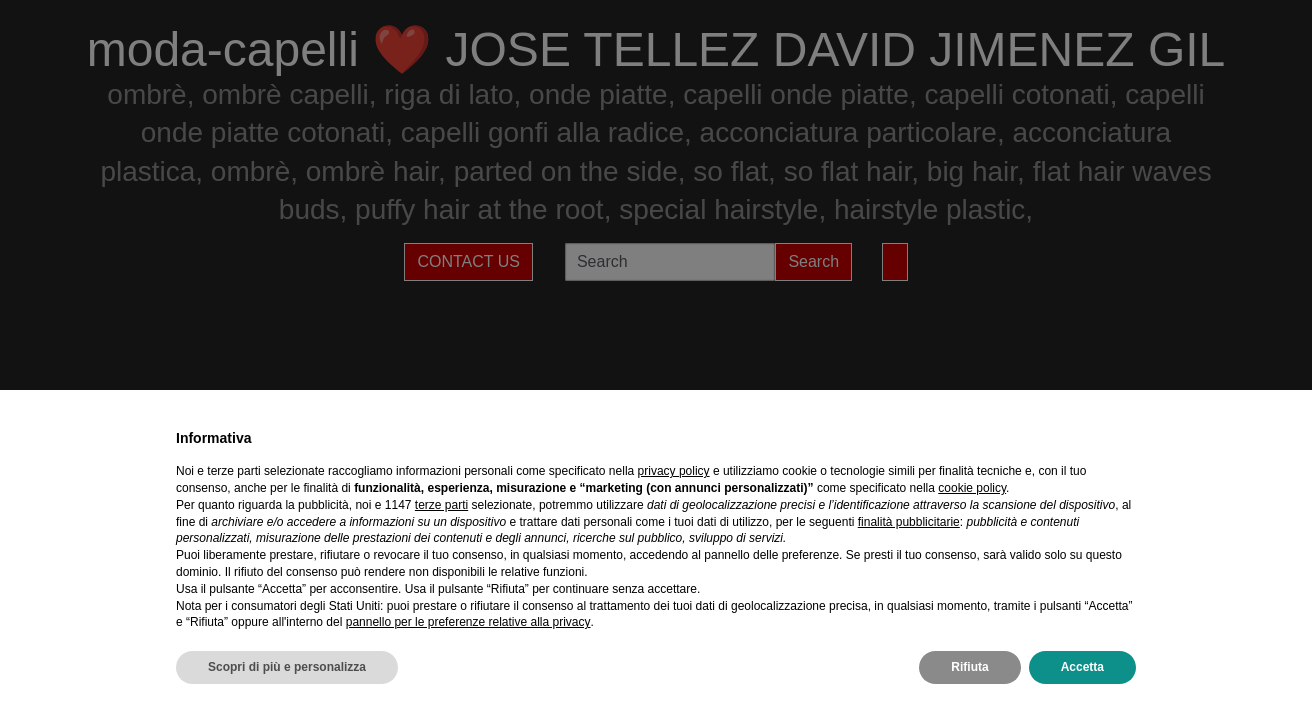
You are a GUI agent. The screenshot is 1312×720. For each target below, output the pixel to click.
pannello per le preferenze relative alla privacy (468, 622)
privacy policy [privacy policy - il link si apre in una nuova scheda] (674, 471)
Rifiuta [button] (969, 667)
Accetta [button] (1082, 667)
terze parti (441, 505)
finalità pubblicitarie (909, 522)
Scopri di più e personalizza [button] (287, 667)
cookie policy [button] (972, 488)
